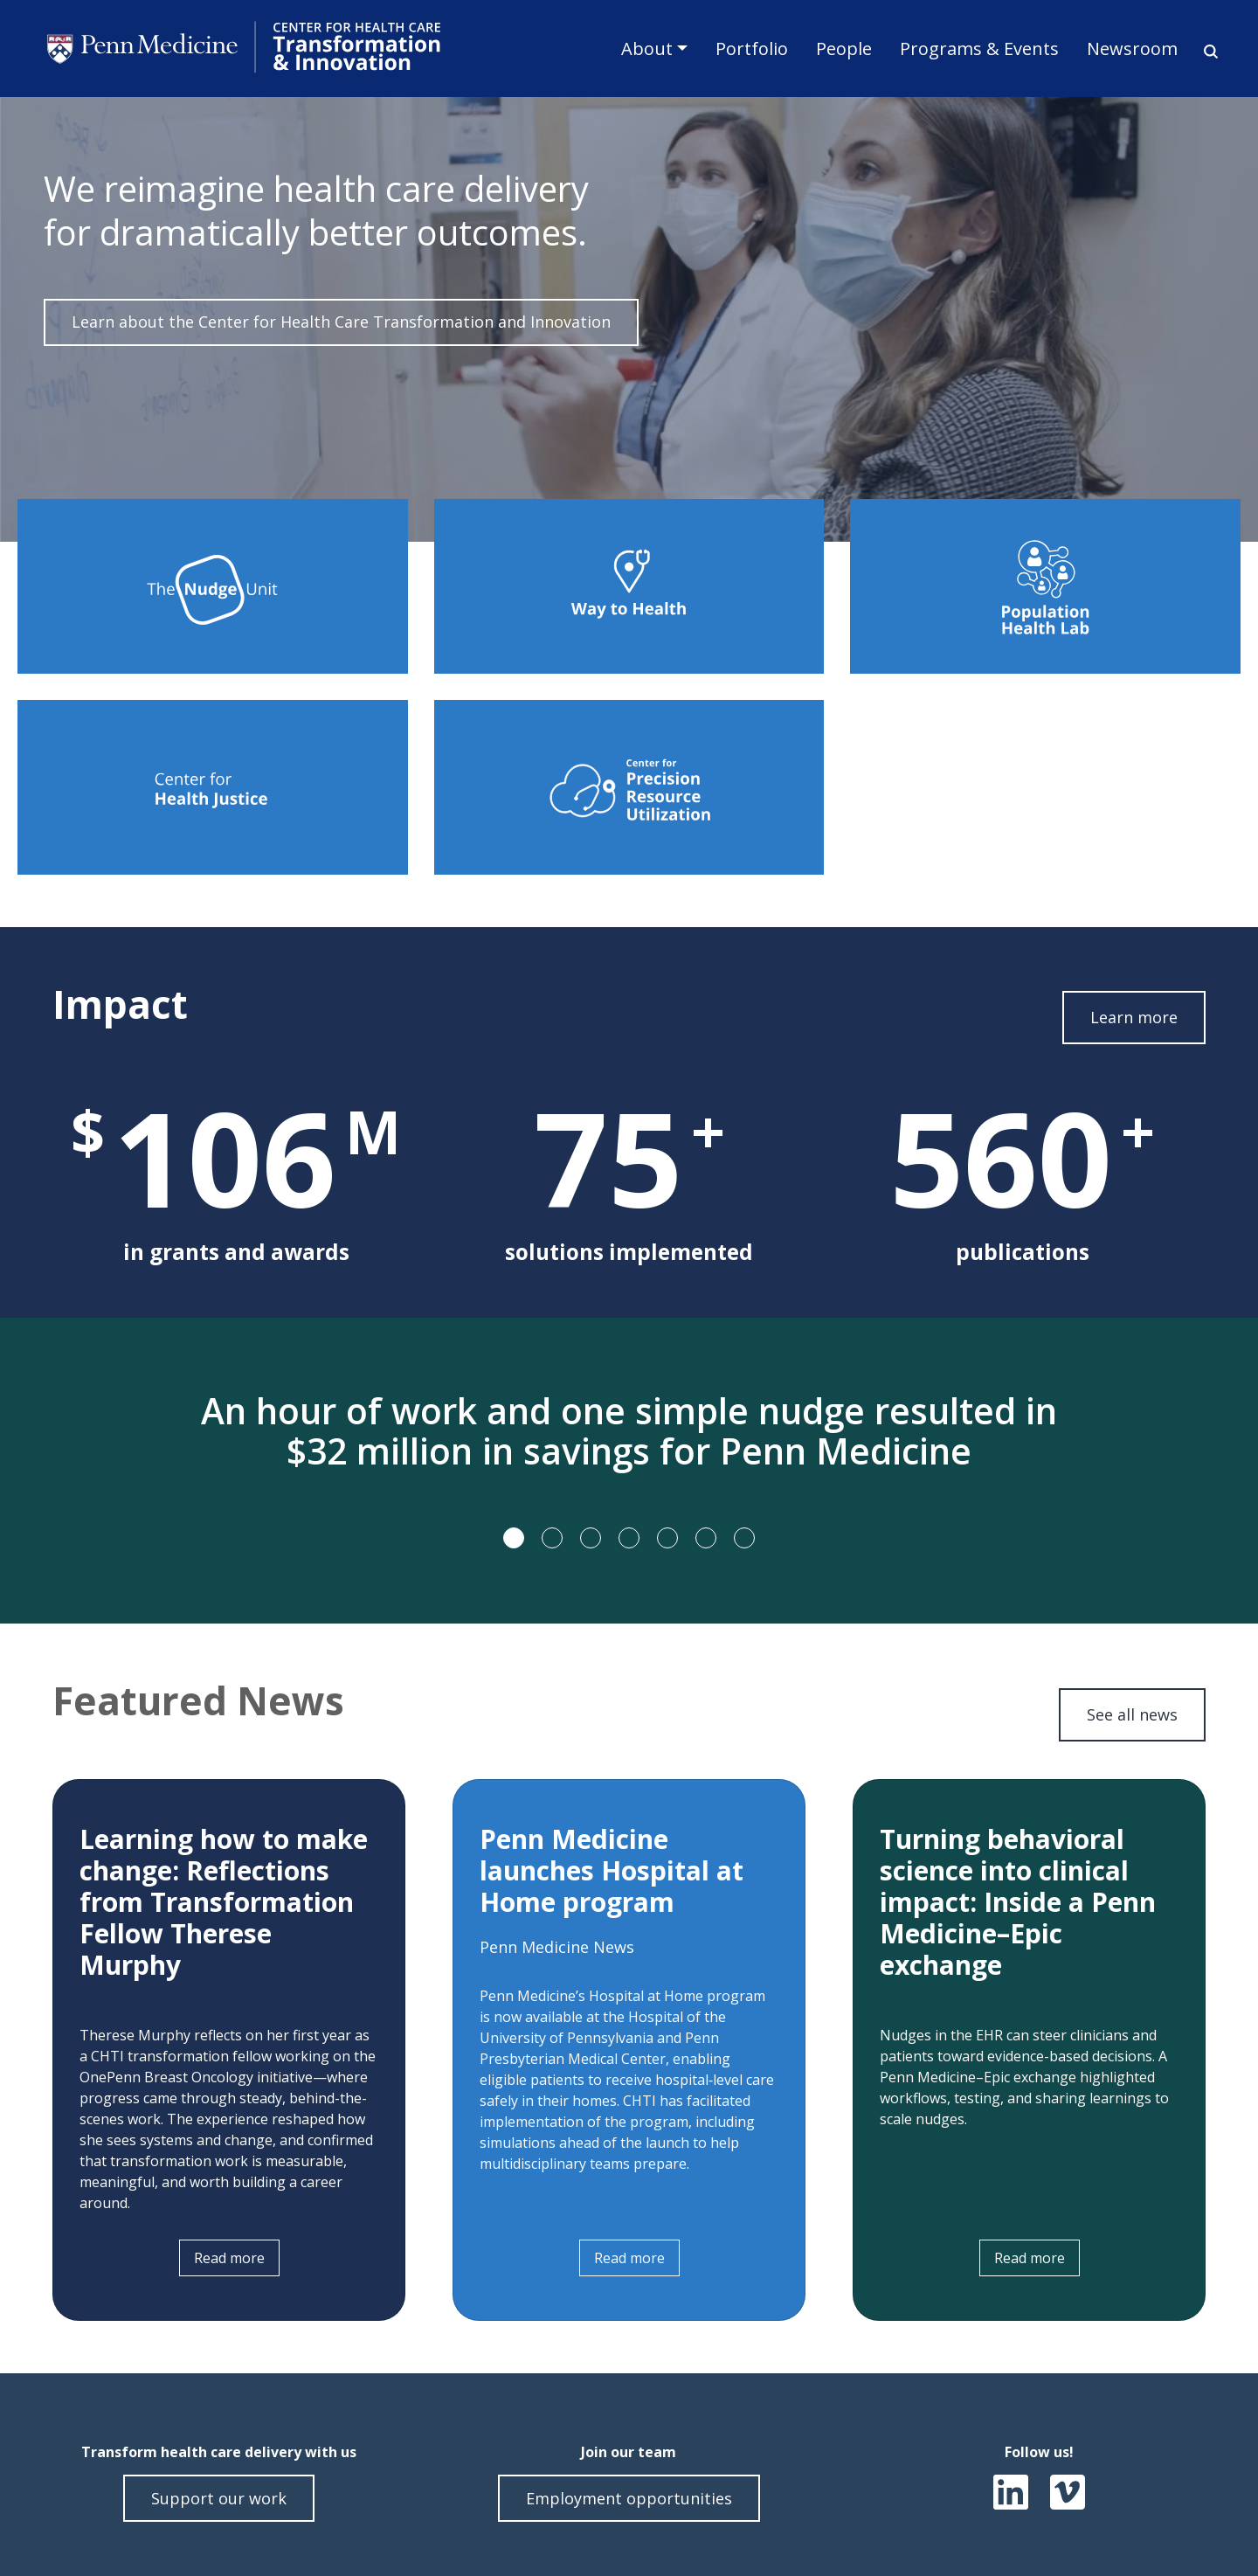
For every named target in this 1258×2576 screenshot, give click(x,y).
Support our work (219, 2498)
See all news (1132, 1714)
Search (1205, 51)
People (844, 48)
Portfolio (751, 48)
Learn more (1134, 1017)
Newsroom (1132, 48)
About (647, 48)
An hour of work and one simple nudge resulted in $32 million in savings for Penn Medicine (629, 1431)
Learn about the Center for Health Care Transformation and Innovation (341, 321)
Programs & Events (979, 48)
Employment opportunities (629, 2498)
